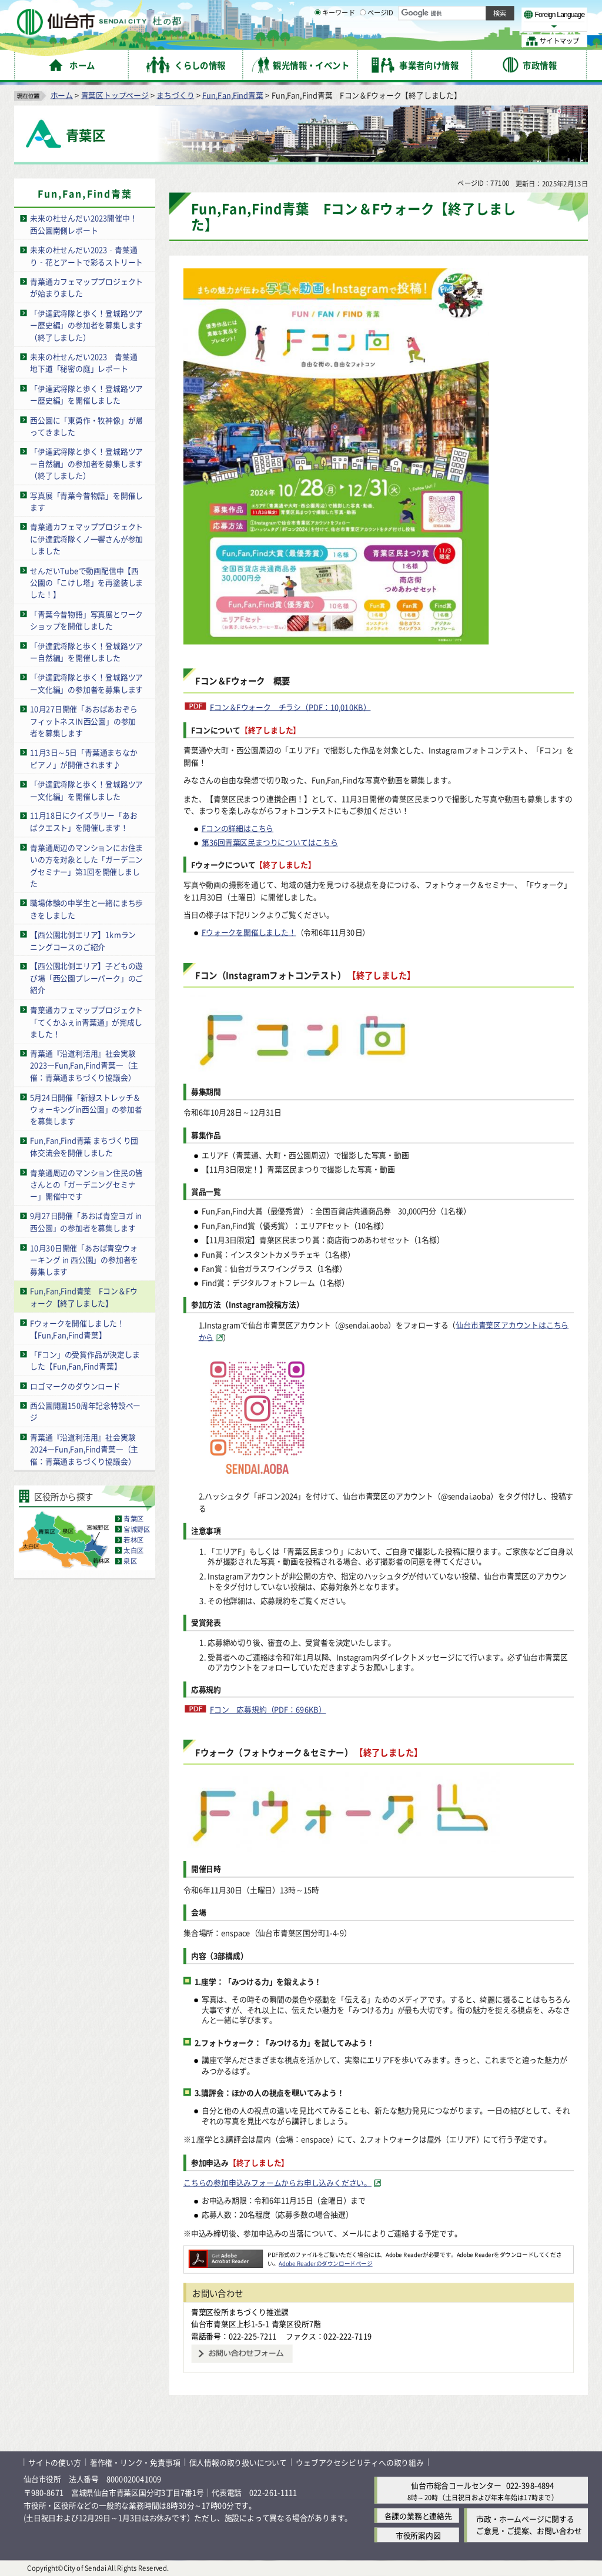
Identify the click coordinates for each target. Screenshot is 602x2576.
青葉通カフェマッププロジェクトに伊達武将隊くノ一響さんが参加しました (86, 538)
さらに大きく (490, 26)
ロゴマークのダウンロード (75, 1385)
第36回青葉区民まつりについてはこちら (270, 841)
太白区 (133, 1550)
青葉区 (133, 1518)
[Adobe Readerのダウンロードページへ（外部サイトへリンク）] (226, 2254)
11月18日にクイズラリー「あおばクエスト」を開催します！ (83, 821)
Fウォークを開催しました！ (249, 931)
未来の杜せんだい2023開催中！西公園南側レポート (83, 224)
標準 (469, 12)
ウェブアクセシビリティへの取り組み (360, 2462)
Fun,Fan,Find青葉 (232, 94)
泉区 (129, 1560)
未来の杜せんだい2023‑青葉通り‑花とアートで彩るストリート (86, 255)
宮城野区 (136, 1529)
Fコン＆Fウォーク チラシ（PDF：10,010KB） (290, 706)
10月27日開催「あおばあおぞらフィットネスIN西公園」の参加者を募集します (83, 720)
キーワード (335, 41)
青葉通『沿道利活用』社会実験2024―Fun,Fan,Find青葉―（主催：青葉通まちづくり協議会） (84, 1448)
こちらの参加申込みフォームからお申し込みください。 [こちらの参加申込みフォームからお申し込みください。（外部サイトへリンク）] (277, 2182)
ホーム (62, 94)
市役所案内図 (418, 2534)
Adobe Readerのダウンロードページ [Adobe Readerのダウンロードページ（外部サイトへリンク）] (325, 2263)
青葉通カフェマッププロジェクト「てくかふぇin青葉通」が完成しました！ (86, 1021)
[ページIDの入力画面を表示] (363, 41)
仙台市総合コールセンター (456, 2485)
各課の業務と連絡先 (418, 2515)
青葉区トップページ (115, 94)
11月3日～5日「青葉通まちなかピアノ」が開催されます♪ (83, 758)
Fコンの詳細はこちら (237, 827)
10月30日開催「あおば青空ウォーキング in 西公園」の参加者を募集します (84, 1259)
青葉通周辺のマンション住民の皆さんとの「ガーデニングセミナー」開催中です (86, 1184)
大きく (453, 26)
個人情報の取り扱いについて (238, 2462)
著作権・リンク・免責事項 (135, 2462)
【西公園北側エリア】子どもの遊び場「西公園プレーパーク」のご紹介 (86, 977)
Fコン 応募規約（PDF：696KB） (268, 1709)
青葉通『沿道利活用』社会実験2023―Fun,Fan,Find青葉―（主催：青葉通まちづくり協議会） (84, 1064)
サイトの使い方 (54, 2462)
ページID (377, 41)
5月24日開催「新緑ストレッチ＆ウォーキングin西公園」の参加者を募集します (86, 1108)
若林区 (133, 1539)
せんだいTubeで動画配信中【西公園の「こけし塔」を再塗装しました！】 (86, 582)
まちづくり (175, 94)
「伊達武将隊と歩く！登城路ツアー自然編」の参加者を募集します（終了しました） (86, 463)
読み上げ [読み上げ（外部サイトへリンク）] (386, 11)
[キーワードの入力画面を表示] (317, 41)
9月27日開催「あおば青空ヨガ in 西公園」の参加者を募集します (86, 1221)
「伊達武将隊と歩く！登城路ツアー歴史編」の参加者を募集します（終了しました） (86, 324)
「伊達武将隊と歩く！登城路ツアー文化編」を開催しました (86, 789)
